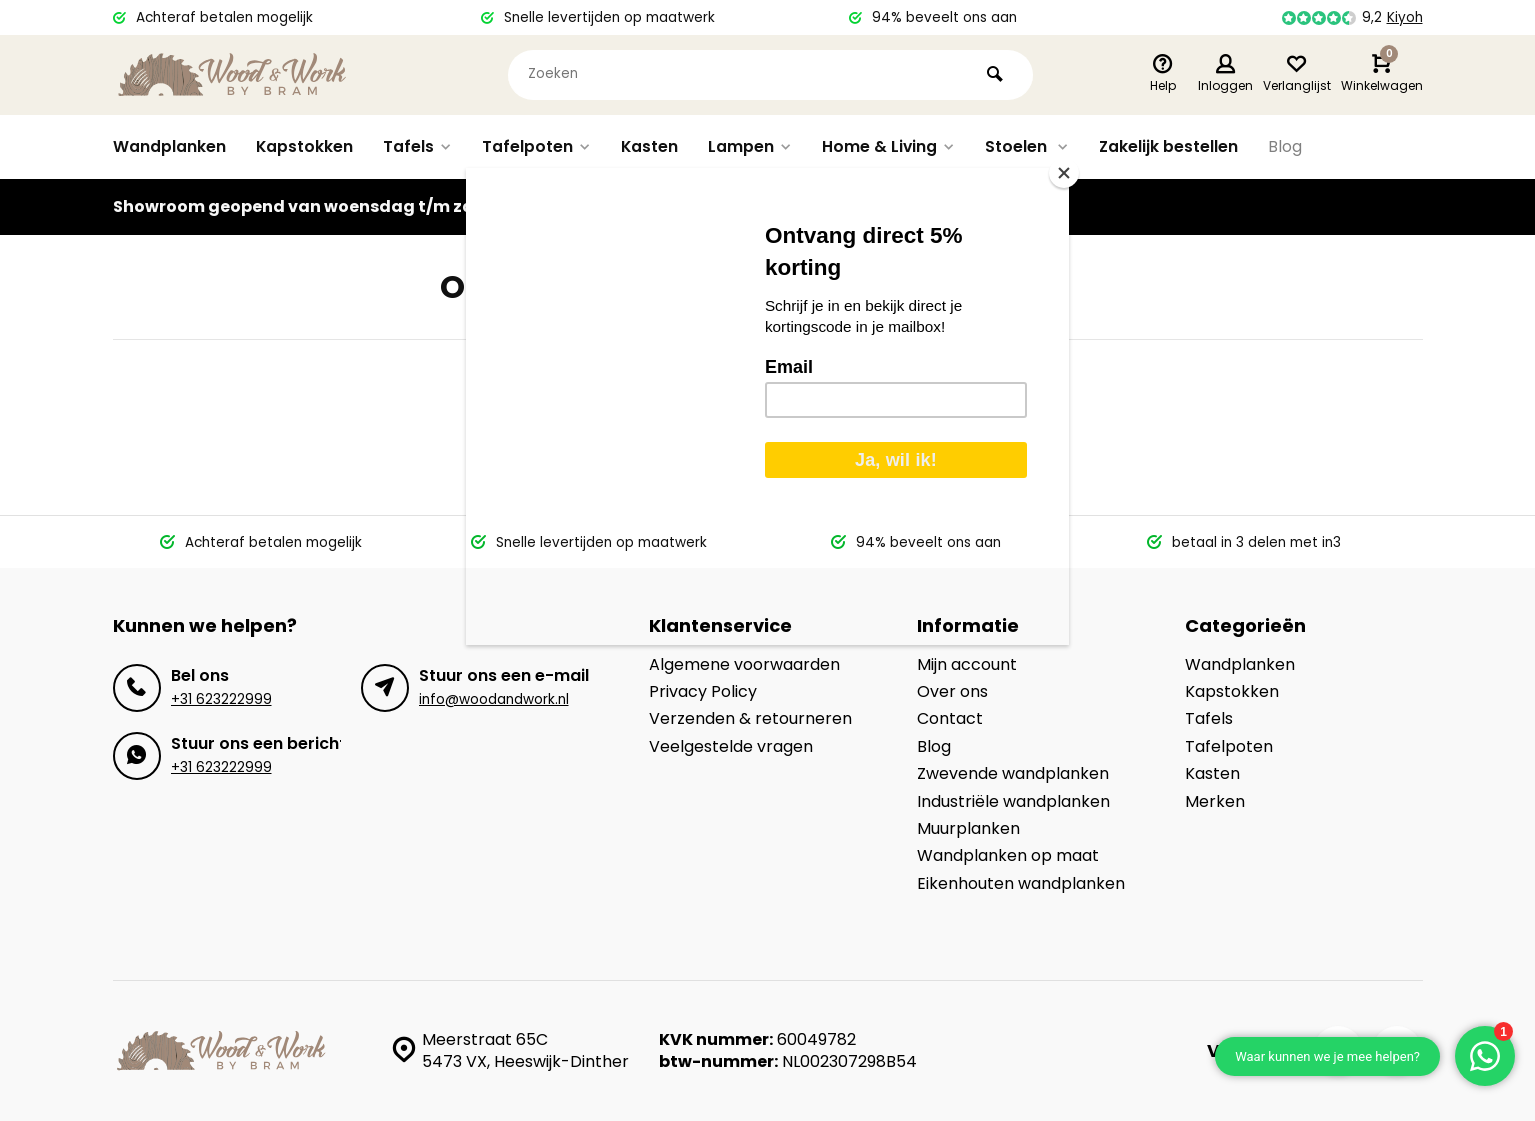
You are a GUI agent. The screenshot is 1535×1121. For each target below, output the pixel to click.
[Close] (1064, 173)
